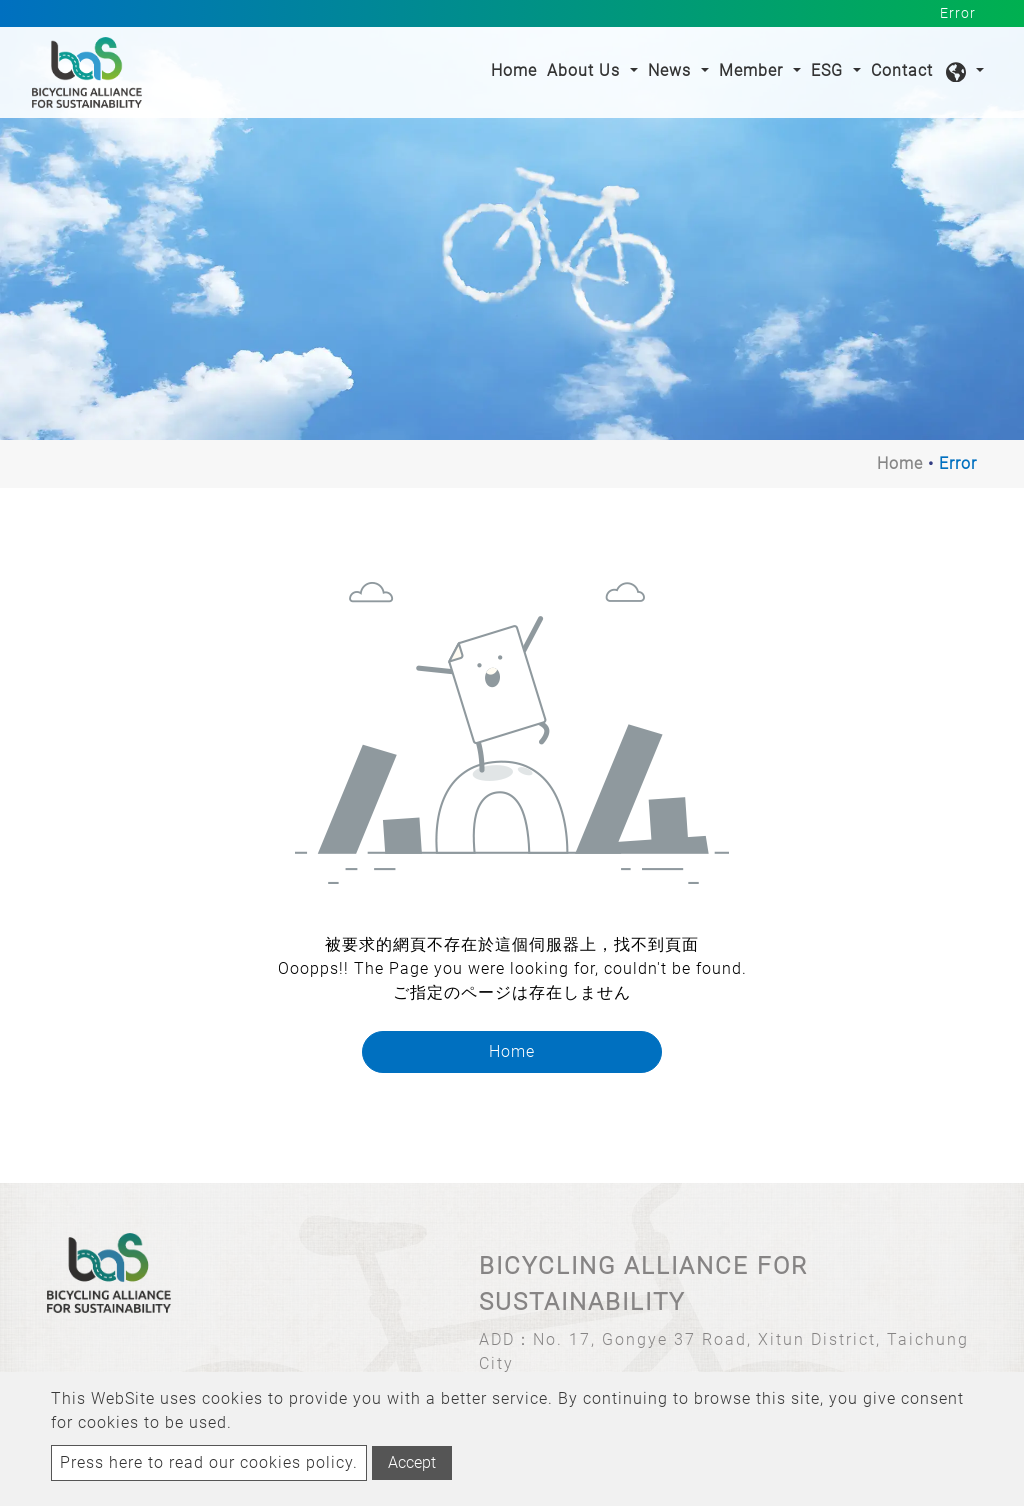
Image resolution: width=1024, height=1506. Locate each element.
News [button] (672, 70)
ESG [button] (829, 70)
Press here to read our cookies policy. (209, 1462)
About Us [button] (586, 70)
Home (516, 69)
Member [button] (753, 70)
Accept (412, 1462)
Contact (902, 70)
